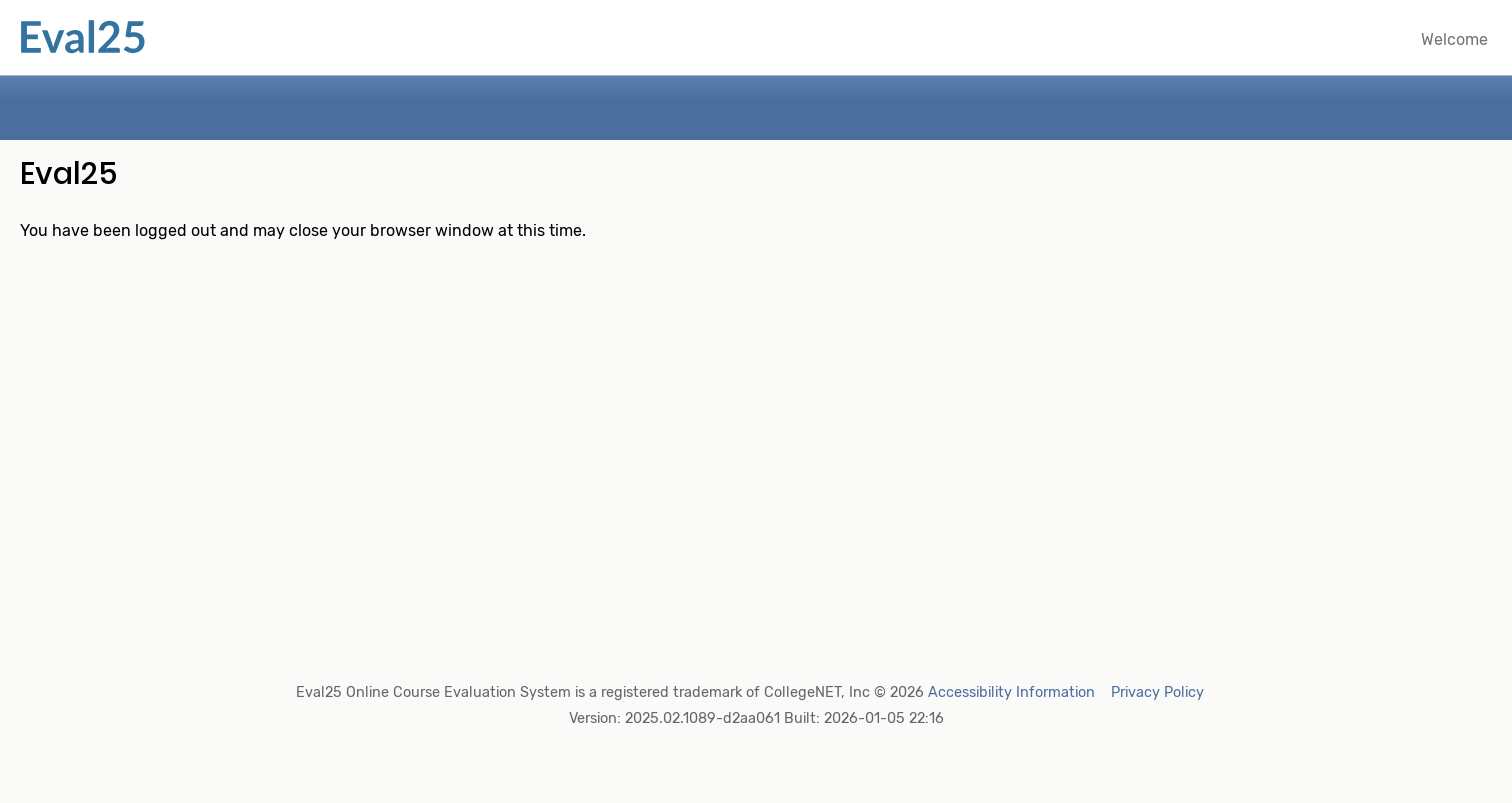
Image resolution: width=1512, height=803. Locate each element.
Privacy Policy (1157, 692)
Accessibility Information (1011, 692)
